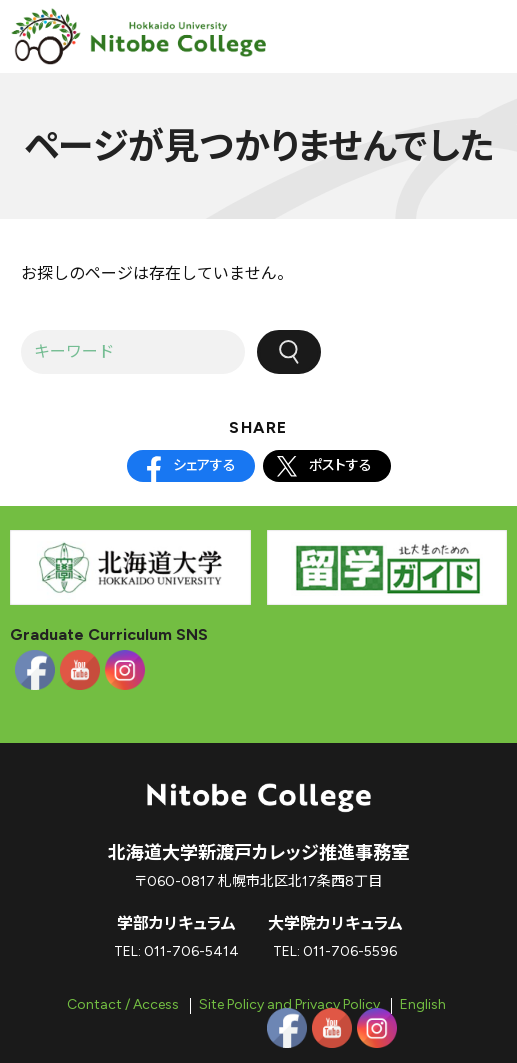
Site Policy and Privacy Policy (289, 1004)
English (423, 1004)
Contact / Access (123, 1004)
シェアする (204, 465)
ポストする (340, 465)
